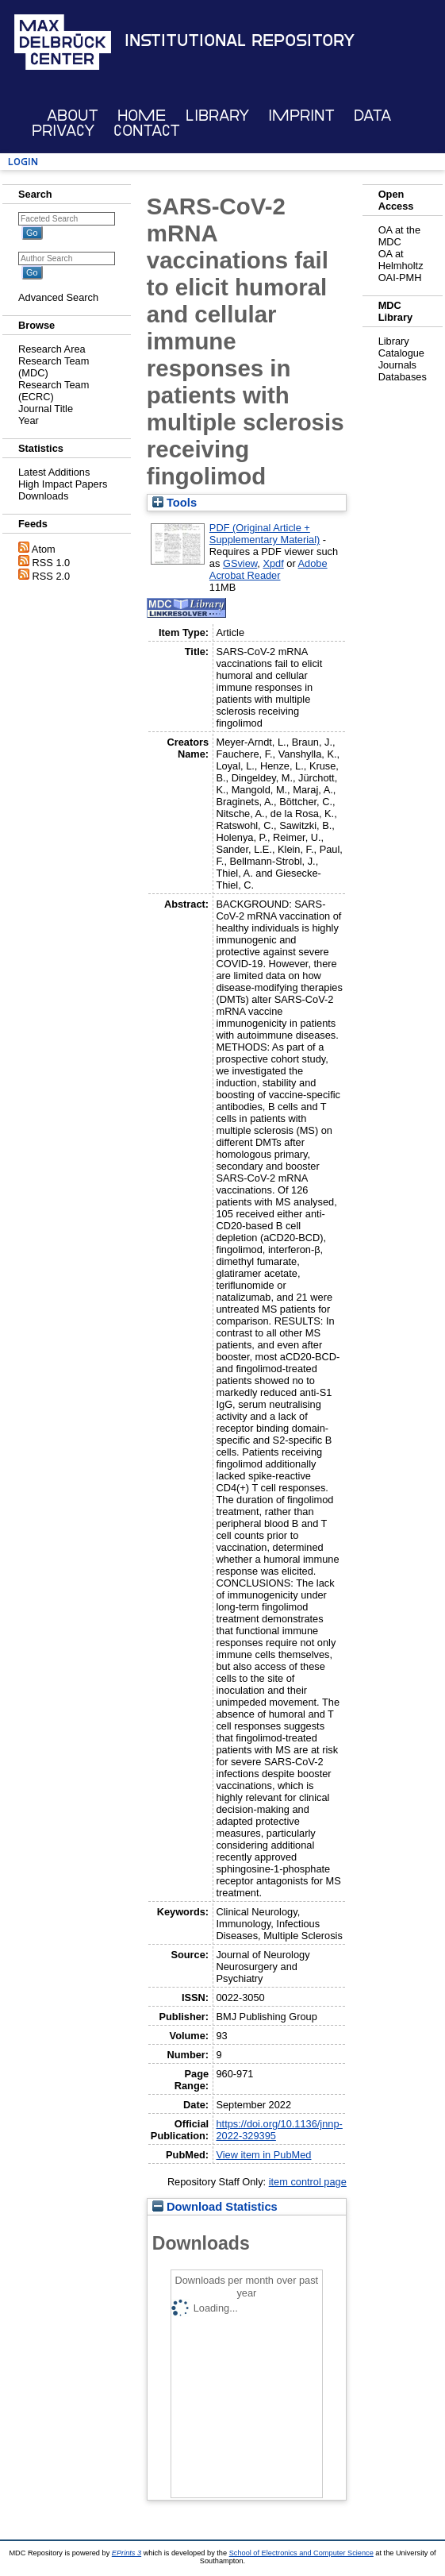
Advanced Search (58, 297)
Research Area (52, 349)
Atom (44, 549)
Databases (402, 377)
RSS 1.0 (52, 563)
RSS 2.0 (52, 576)
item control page (308, 2182)
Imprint (301, 115)
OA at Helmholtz (401, 260)
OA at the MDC (399, 236)
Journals (397, 365)
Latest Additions (54, 472)
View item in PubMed (263, 2155)
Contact (146, 130)
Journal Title (45, 409)
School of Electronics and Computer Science (301, 2553)
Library (217, 115)
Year (28, 420)
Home (141, 115)
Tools (174, 502)
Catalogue (401, 353)
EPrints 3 (126, 2553)
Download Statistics (215, 2206)
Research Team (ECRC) (53, 391)
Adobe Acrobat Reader (268, 569)
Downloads (43, 496)
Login (23, 161)
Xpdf (273, 563)
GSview (240, 563)
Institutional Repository (240, 40)
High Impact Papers (62, 484)
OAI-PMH (400, 277)
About (72, 115)
